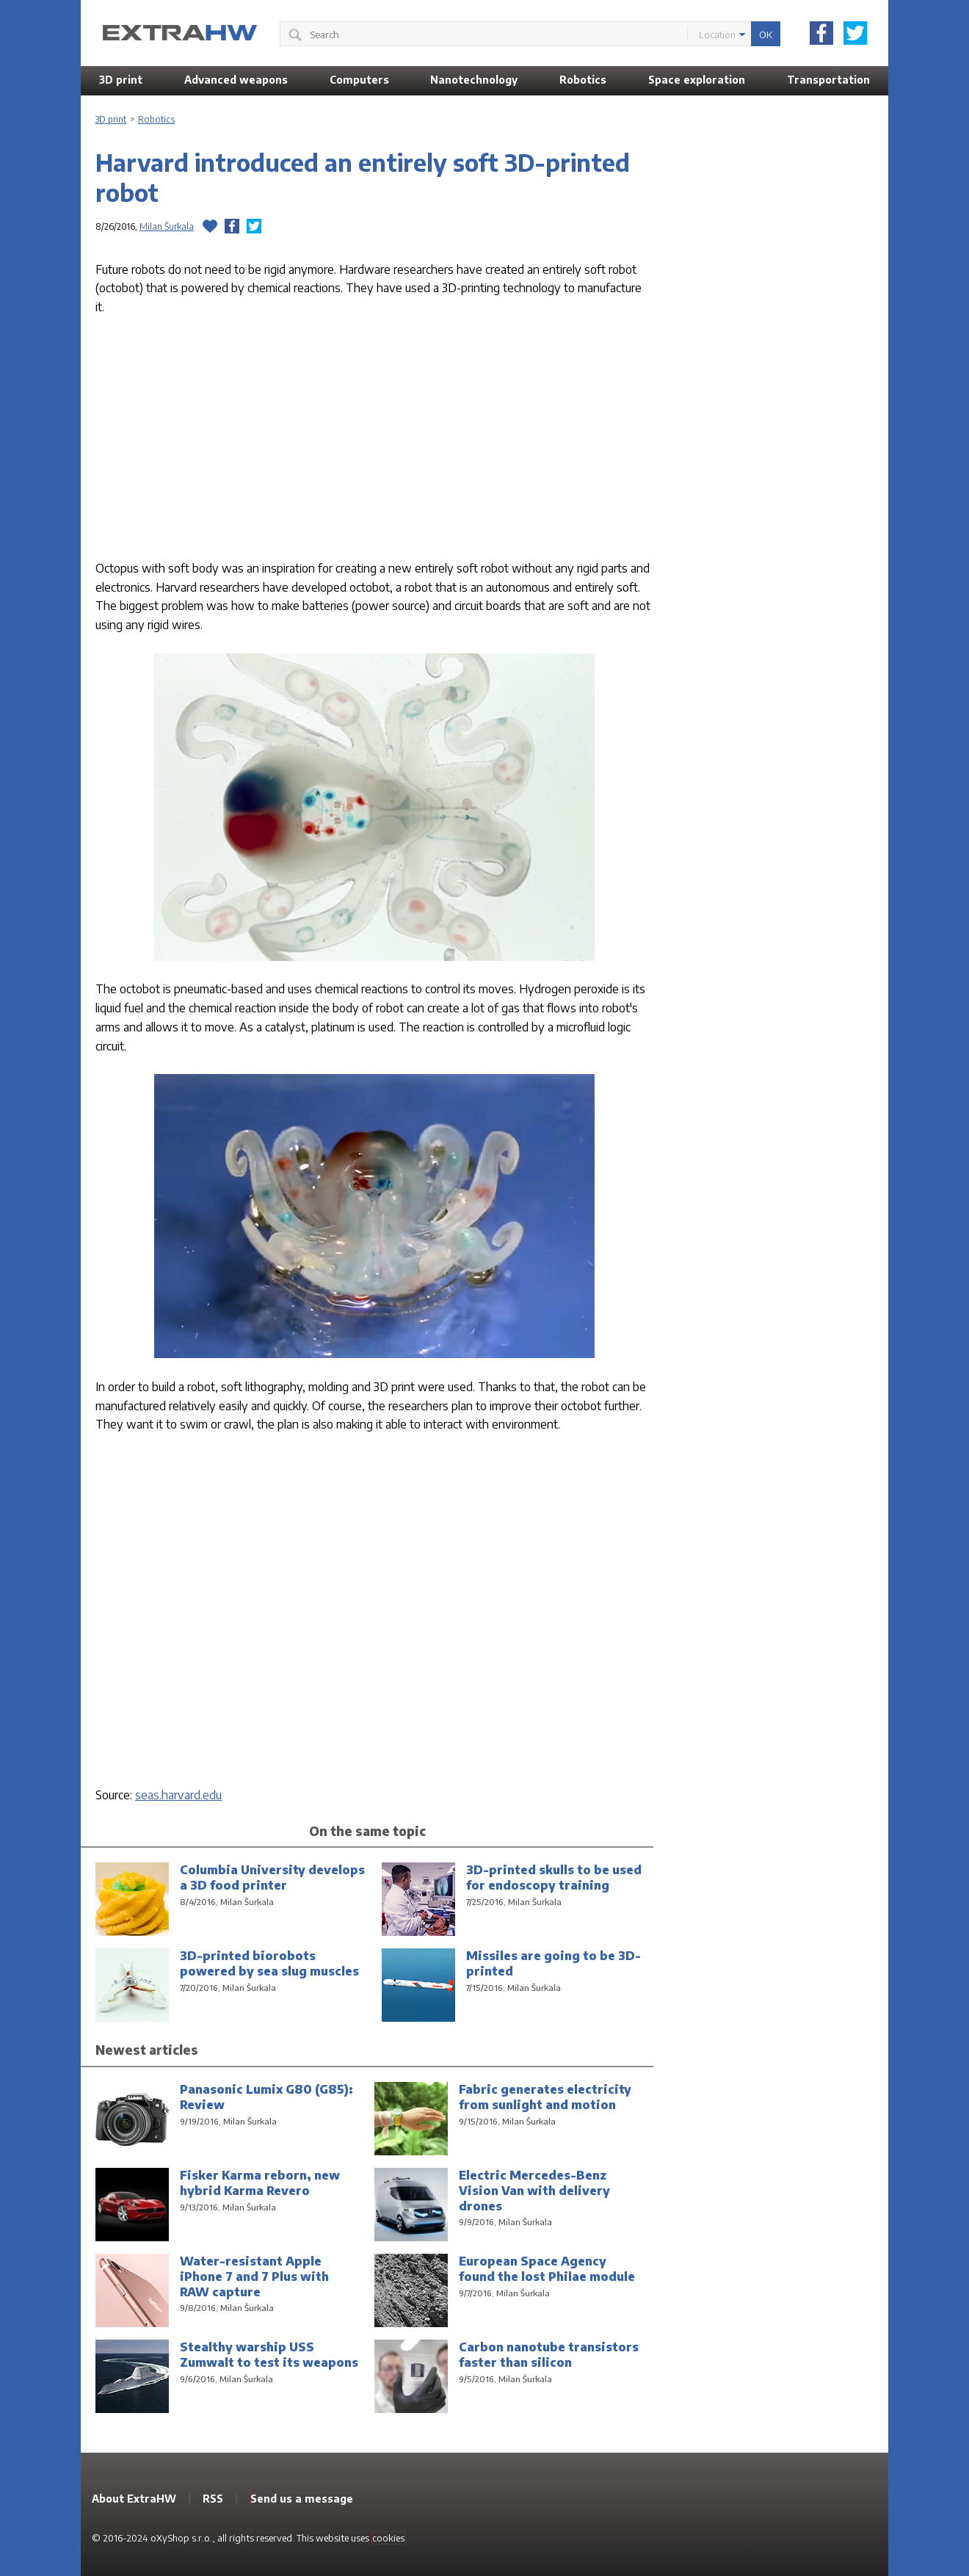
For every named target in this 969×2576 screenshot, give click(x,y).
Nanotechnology (474, 79)
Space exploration (696, 79)
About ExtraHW (134, 2498)
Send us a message (301, 2498)
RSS (213, 2498)
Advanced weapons (236, 79)
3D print (120, 79)
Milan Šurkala (166, 226)
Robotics (582, 79)
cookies (388, 2538)
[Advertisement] (374, 441)
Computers (359, 79)
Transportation (828, 79)
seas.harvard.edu (178, 1794)
